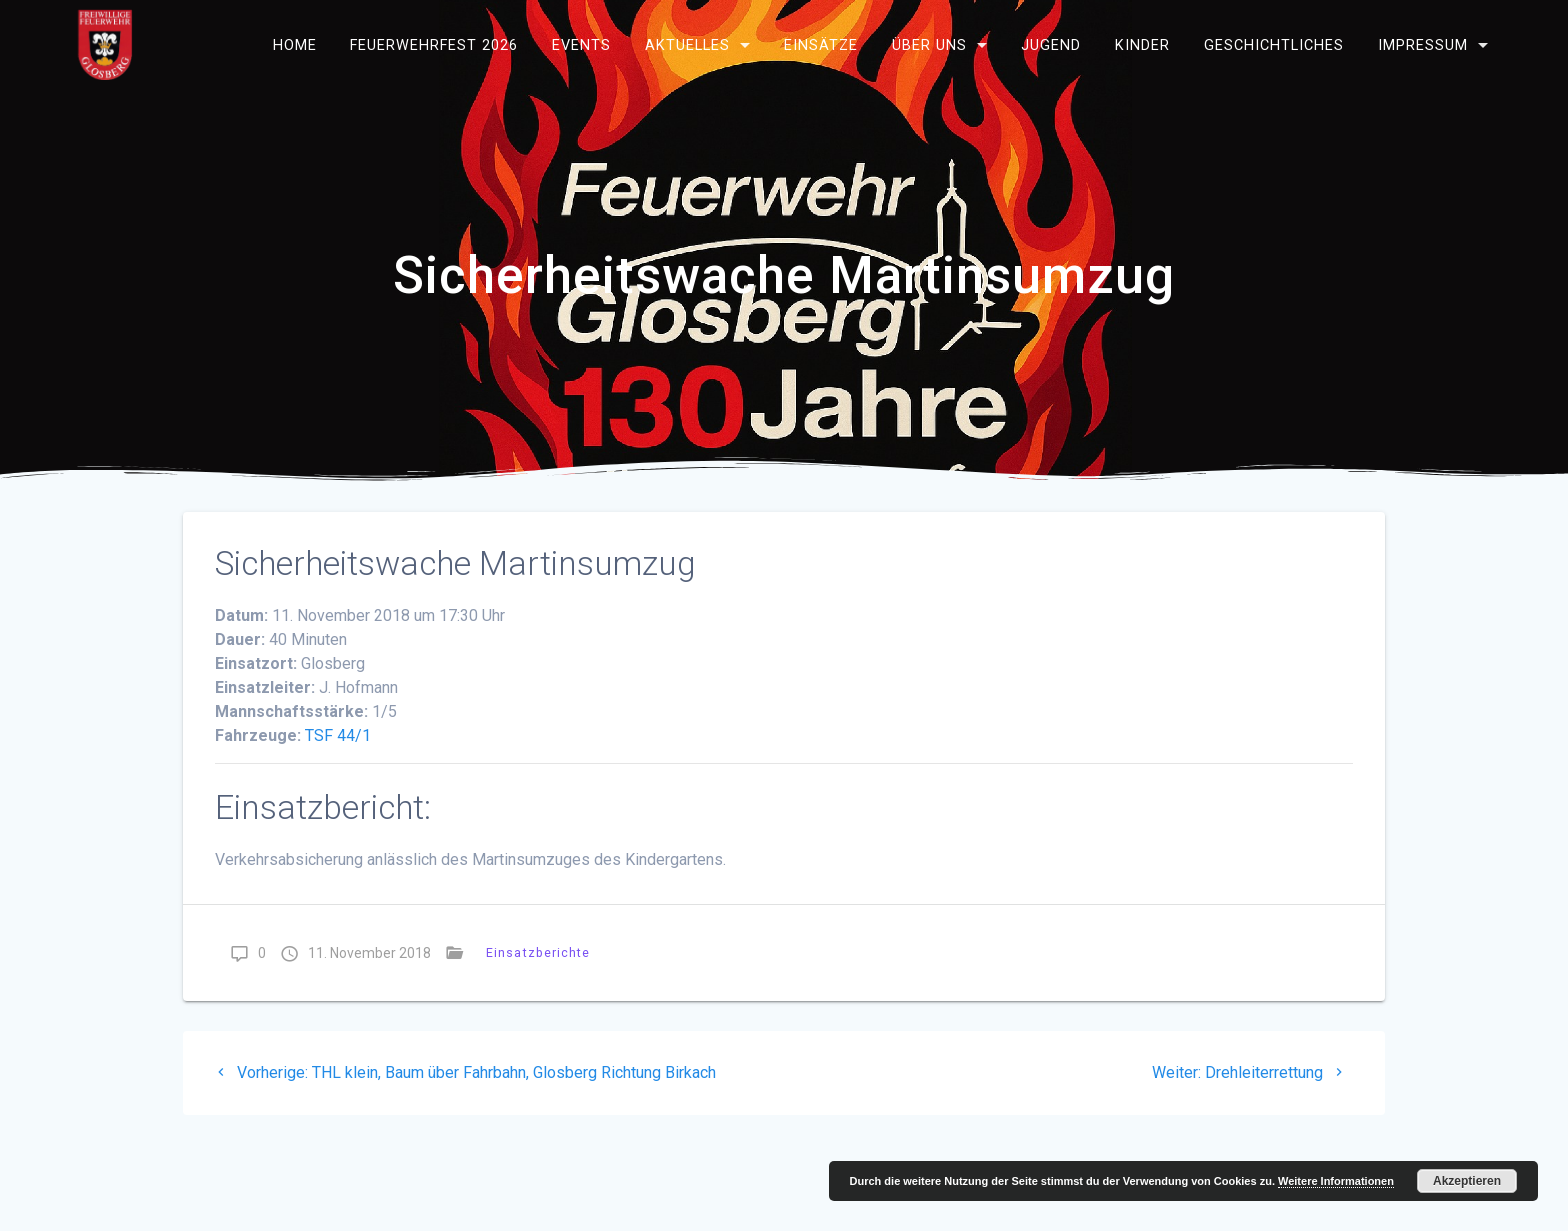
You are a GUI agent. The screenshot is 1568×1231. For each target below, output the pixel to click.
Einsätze (821, 44)
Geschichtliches (1274, 44)
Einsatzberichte (538, 952)
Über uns (929, 44)
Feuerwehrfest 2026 (434, 44)
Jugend (1051, 44)
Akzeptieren (1467, 1181)
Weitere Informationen (1336, 1181)
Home (295, 44)
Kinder (1142, 44)
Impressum (1423, 44)
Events (581, 44)
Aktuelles (687, 44)
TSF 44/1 (338, 735)
